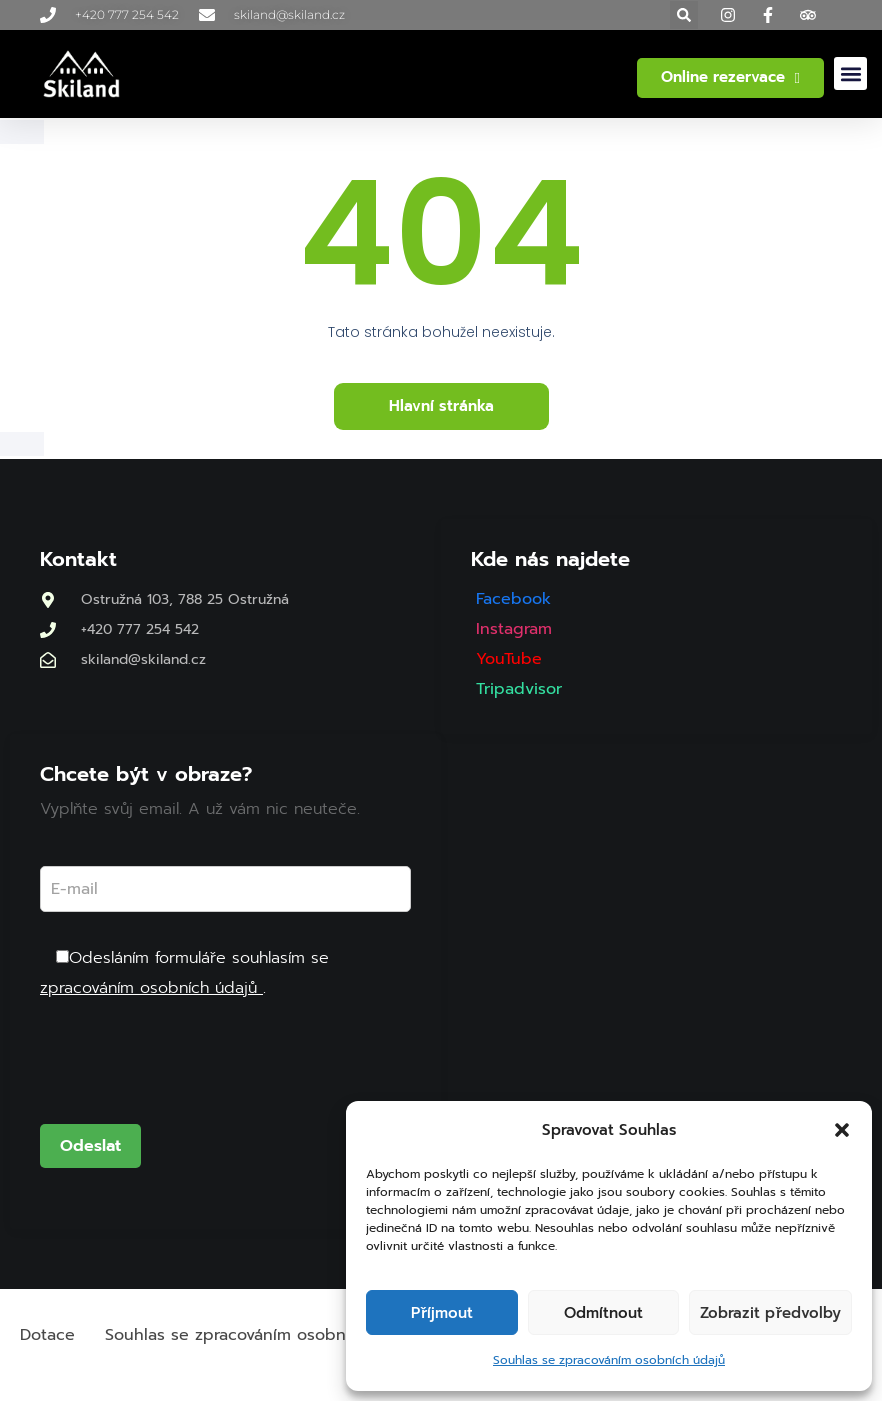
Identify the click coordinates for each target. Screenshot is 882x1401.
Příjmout (442, 1313)
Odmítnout (603, 1313)
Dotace (47, 1335)
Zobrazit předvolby (770, 1313)
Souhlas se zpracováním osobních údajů (609, 1360)
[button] (842, 1130)
